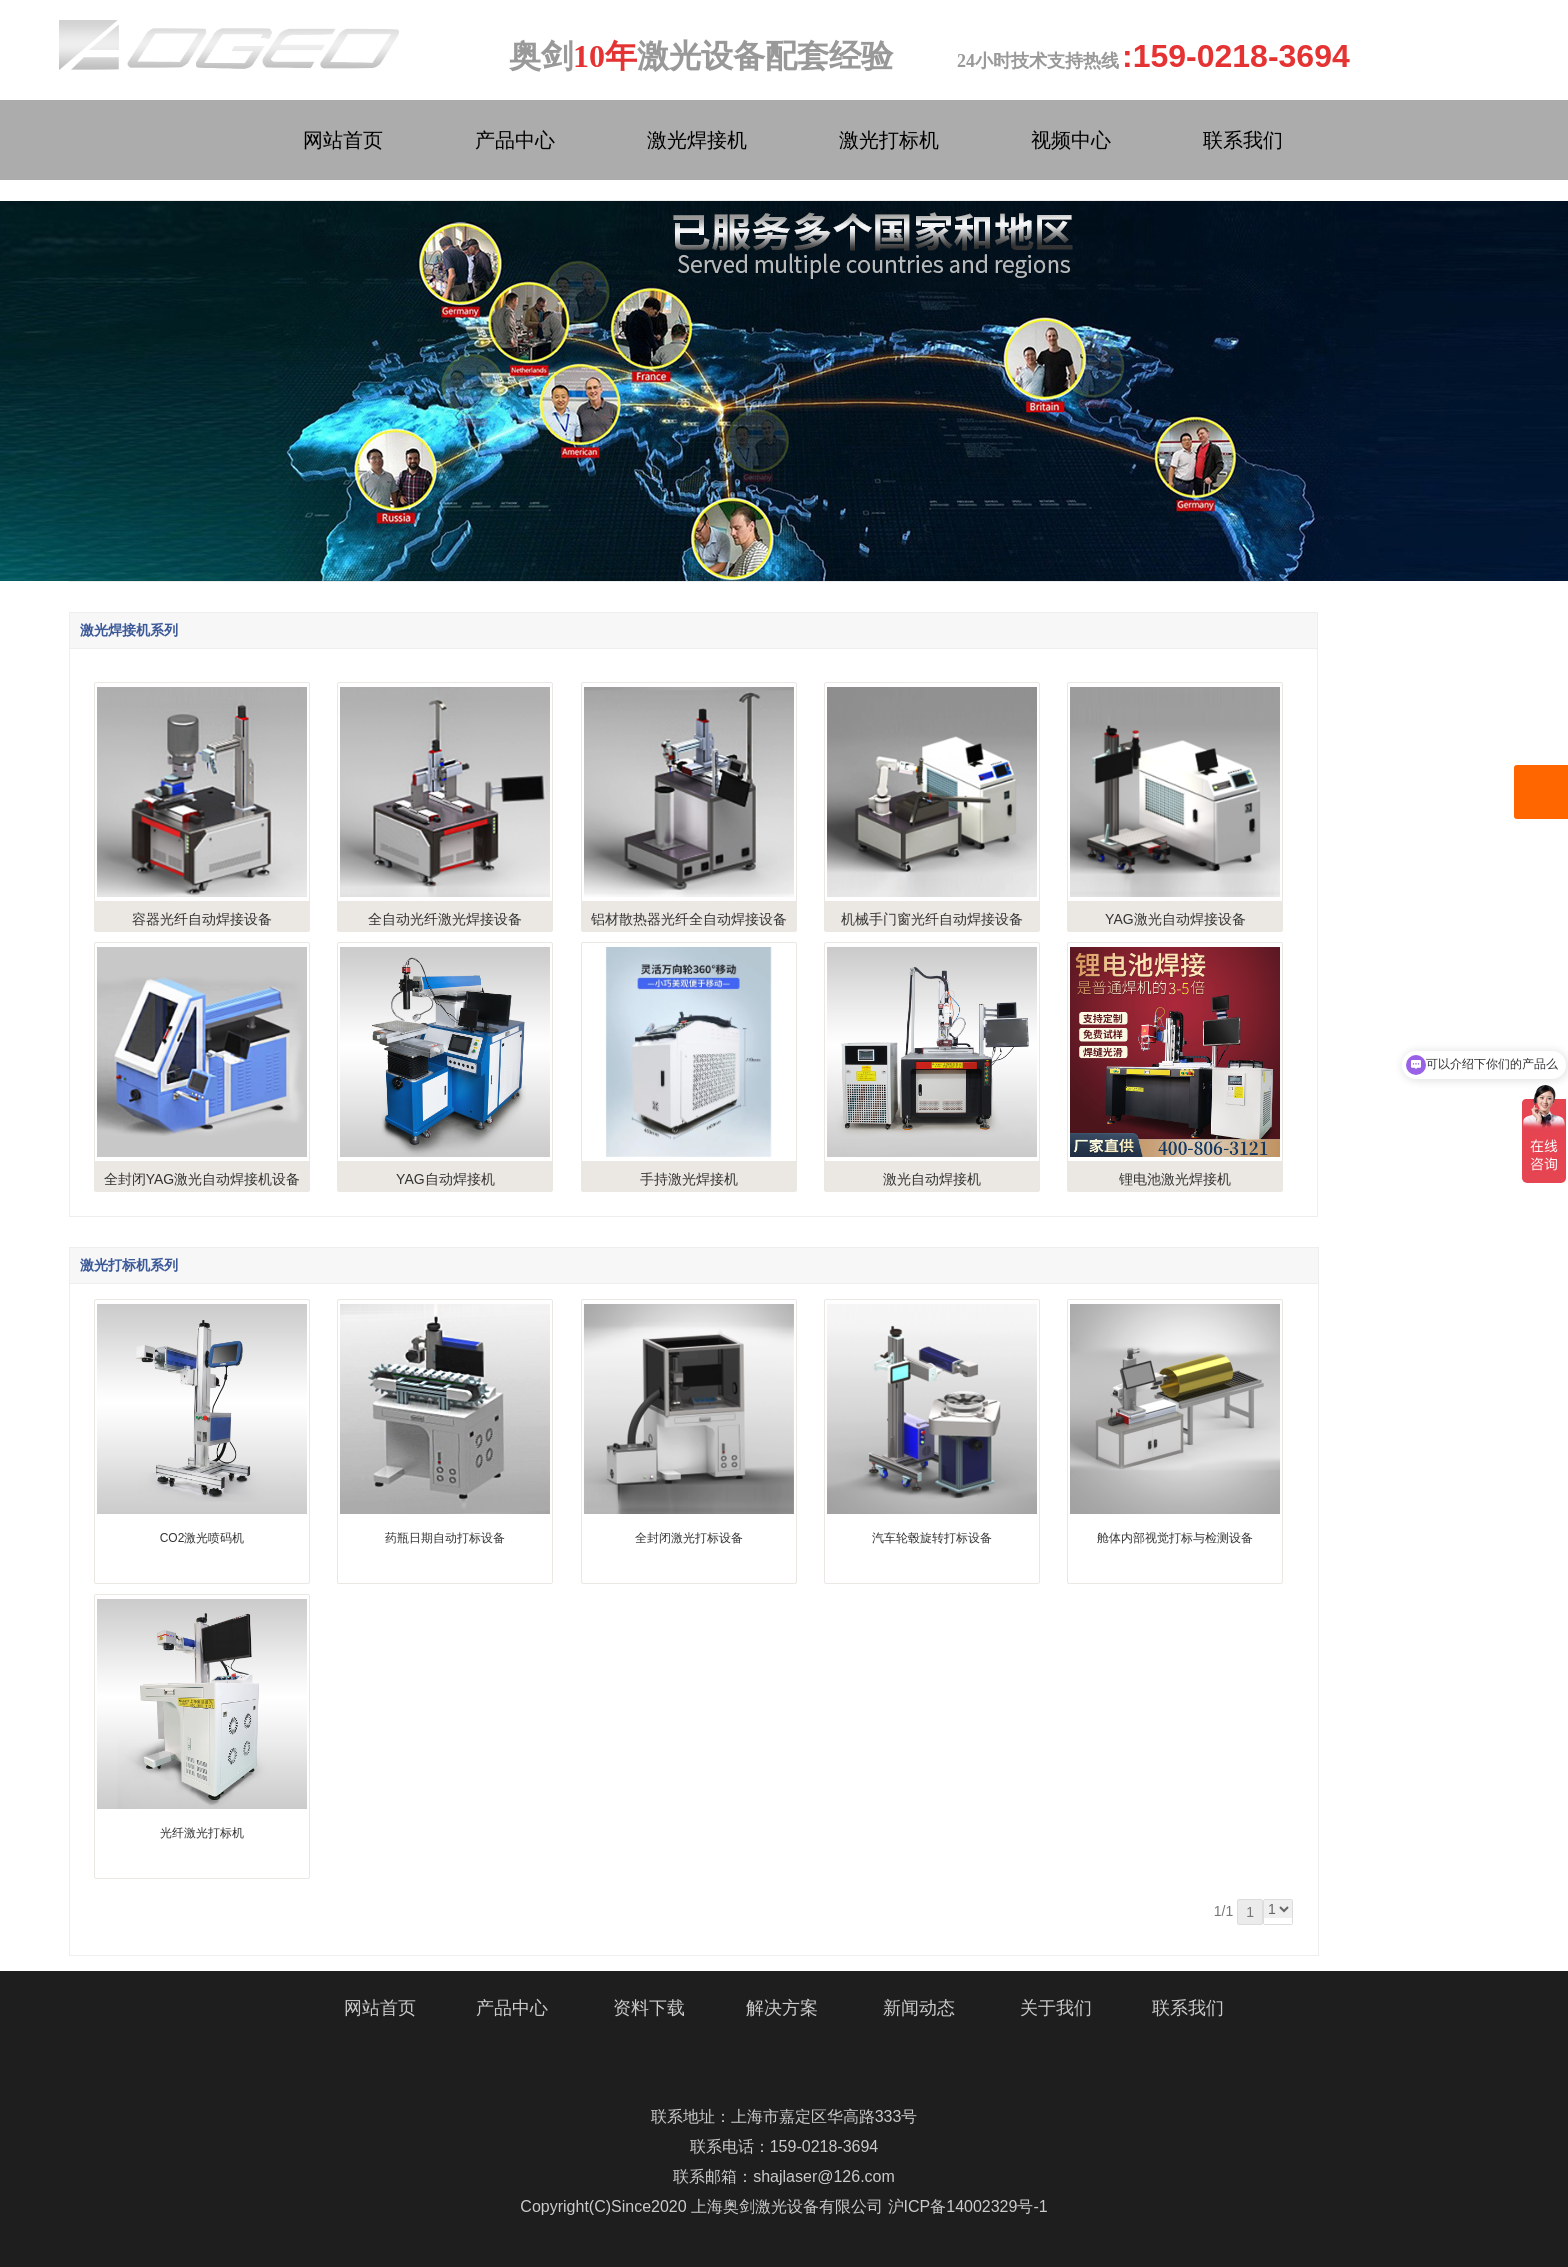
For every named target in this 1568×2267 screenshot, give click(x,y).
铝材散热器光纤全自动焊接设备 (689, 919)
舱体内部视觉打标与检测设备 (1175, 1538)
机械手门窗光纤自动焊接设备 (932, 919)
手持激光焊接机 (689, 1179)
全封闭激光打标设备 (689, 1538)
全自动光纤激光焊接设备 (445, 919)
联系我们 (1243, 140)
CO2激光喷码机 (202, 1538)
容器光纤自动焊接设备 (202, 919)
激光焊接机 (697, 140)
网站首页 (343, 140)
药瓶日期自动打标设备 (445, 1538)
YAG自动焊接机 (445, 1179)
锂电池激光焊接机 (1175, 1179)
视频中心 (1071, 140)
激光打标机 (889, 140)
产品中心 (515, 140)
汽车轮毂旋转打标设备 (932, 1538)
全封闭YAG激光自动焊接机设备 (202, 1179)
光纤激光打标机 (202, 1833)
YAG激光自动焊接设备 (1175, 919)
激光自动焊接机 (932, 1179)
